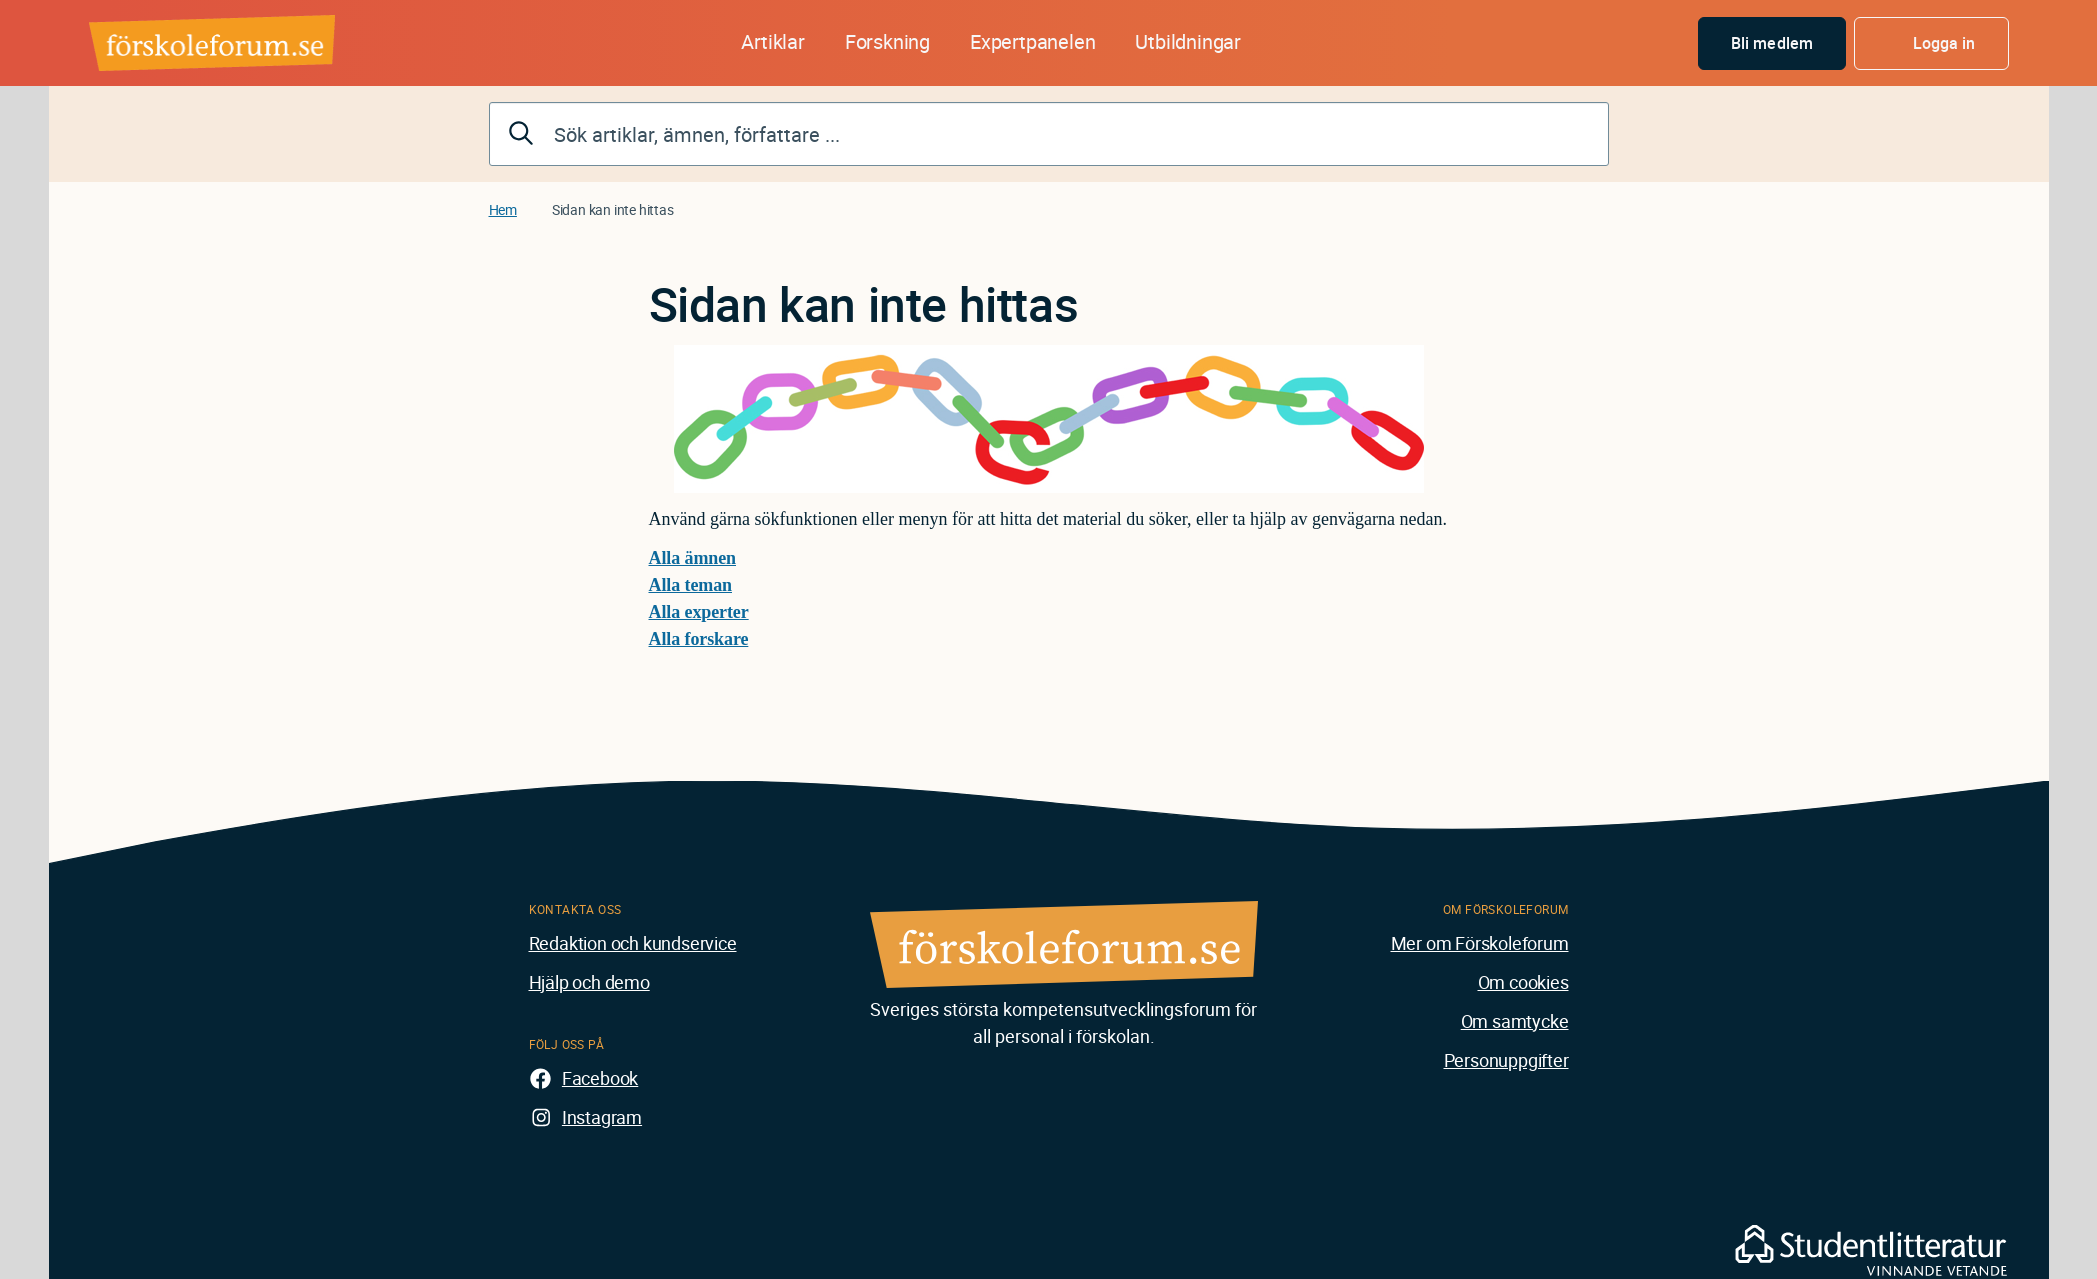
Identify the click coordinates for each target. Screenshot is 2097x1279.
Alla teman (691, 585)
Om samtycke (1515, 1021)
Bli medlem (1772, 43)
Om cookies (1523, 982)
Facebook (600, 1078)
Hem (503, 209)
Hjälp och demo (589, 982)
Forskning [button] (887, 41)
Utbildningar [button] (1188, 41)
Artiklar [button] (772, 41)
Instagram (602, 1117)
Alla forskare (699, 639)
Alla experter (699, 612)
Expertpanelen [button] (1032, 41)
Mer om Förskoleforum (1480, 943)
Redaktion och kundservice (633, 943)
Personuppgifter (1506, 1060)
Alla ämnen (693, 558)
